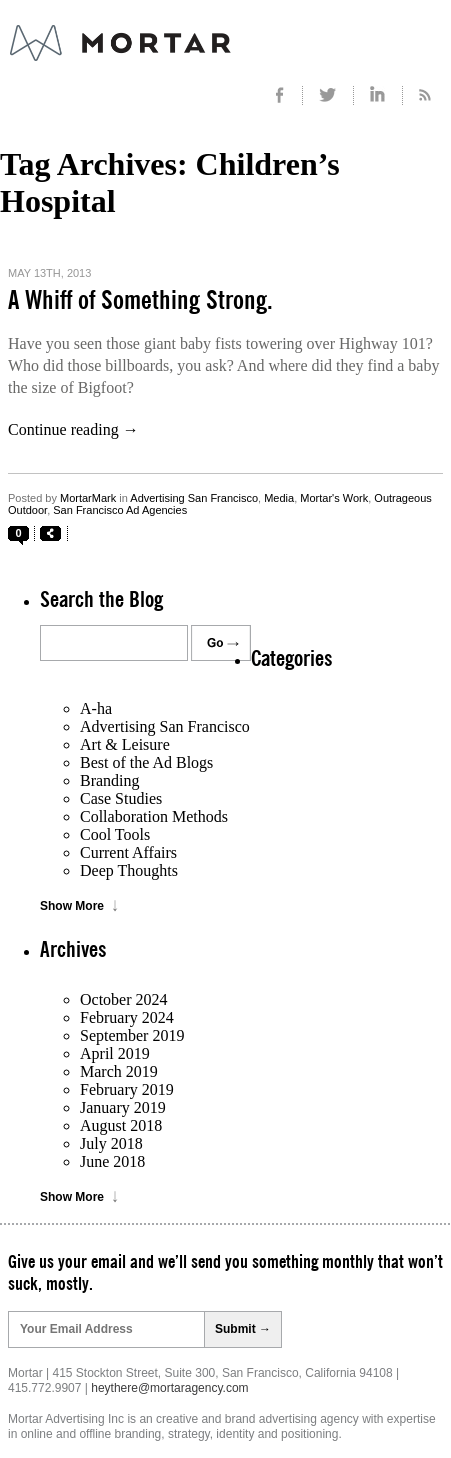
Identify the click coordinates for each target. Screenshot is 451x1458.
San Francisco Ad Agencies (120, 510)
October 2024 (124, 999)
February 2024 (127, 1017)
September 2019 (132, 1035)
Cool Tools (115, 834)
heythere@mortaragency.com (169, 1388)
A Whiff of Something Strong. (140, 301)
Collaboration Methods (154, 816)
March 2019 (119, 1071)
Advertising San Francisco (194, 498)
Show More (72, 906)
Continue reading (73, 429)
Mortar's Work (334, 498)
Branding (110, 780)
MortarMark (88, 498)
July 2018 (111, 1143)
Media (279, 498)
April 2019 (115, 1053)
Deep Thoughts (129, 870)
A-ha (96, 708)
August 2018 (121, 1125)
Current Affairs (128, 852)
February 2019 (127, 1089)
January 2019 (123, 1107)
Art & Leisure (125, 744)
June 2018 (112, 1161)
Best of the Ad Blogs (146, 762)
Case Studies (121, 798)
